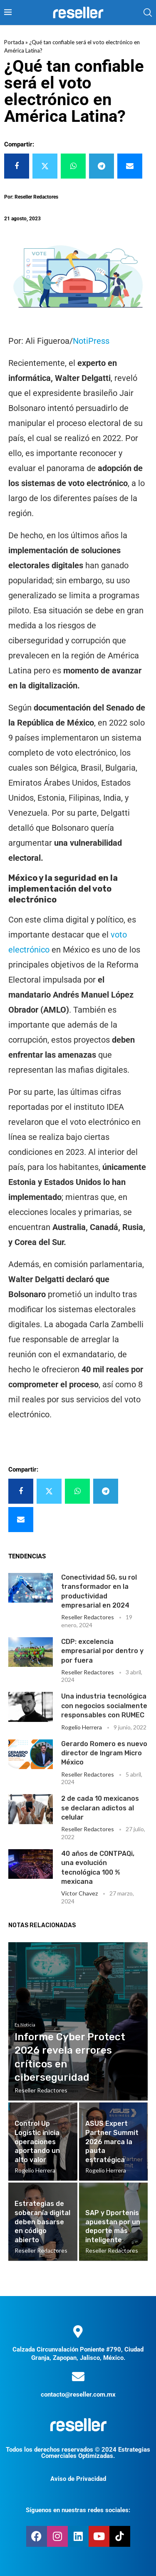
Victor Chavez (79, 1893)
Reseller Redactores (87, 1617)
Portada (14, 42)
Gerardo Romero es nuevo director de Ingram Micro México (104, 1753)
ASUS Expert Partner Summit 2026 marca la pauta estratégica (112, 2141)
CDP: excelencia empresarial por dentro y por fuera (102, 1651)
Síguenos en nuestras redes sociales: (78, 2510)
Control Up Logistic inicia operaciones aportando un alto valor (37, 2141)
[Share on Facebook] (16, 166)
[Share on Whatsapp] (73, 166)
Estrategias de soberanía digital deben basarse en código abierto (42, 2221)
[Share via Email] (129, 166)
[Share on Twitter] (44, 166)
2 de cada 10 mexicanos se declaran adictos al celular (100, 1808)
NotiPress (91, 341)
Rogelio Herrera (81, 1727)
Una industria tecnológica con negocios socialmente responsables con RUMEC (104, 1705)
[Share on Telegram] (101, 166)
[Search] (148, 12)
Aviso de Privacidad (78, 2479)
